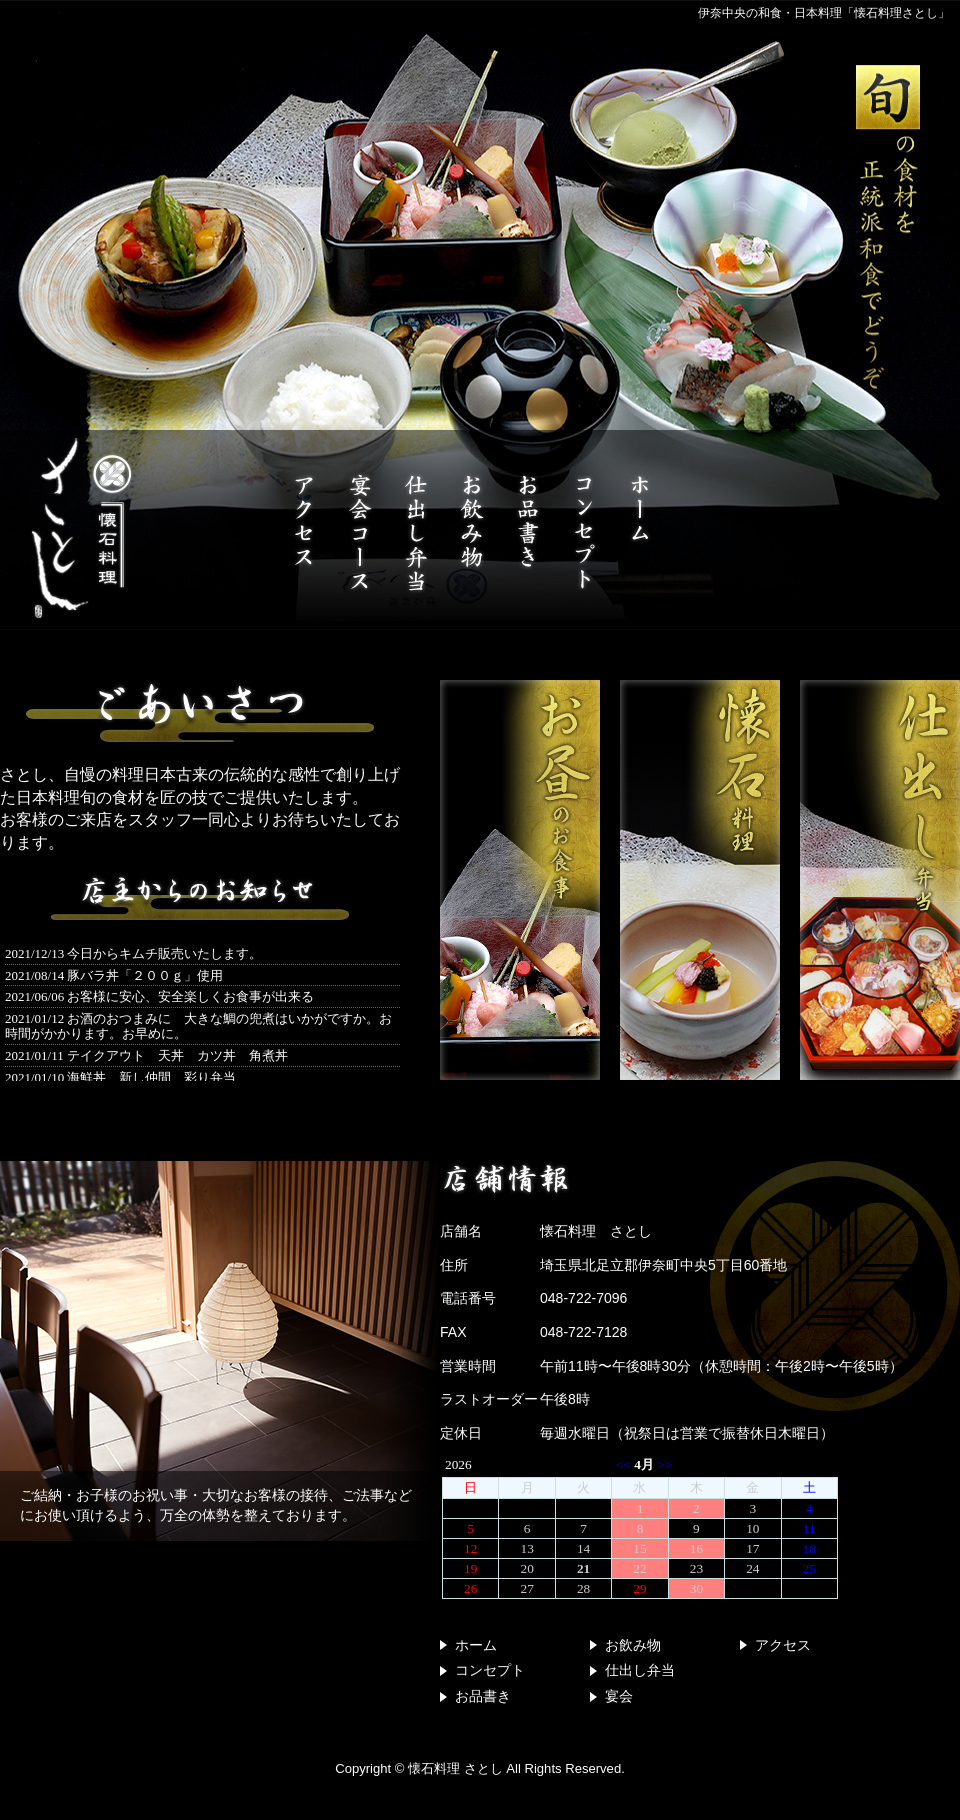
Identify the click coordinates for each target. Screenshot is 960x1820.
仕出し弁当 (640, 1670)
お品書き (483, 1696)
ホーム (476, 1645)
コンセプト (490, 1670)
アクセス (783, 1645)
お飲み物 (633, 1645)
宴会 (619, 1696)
